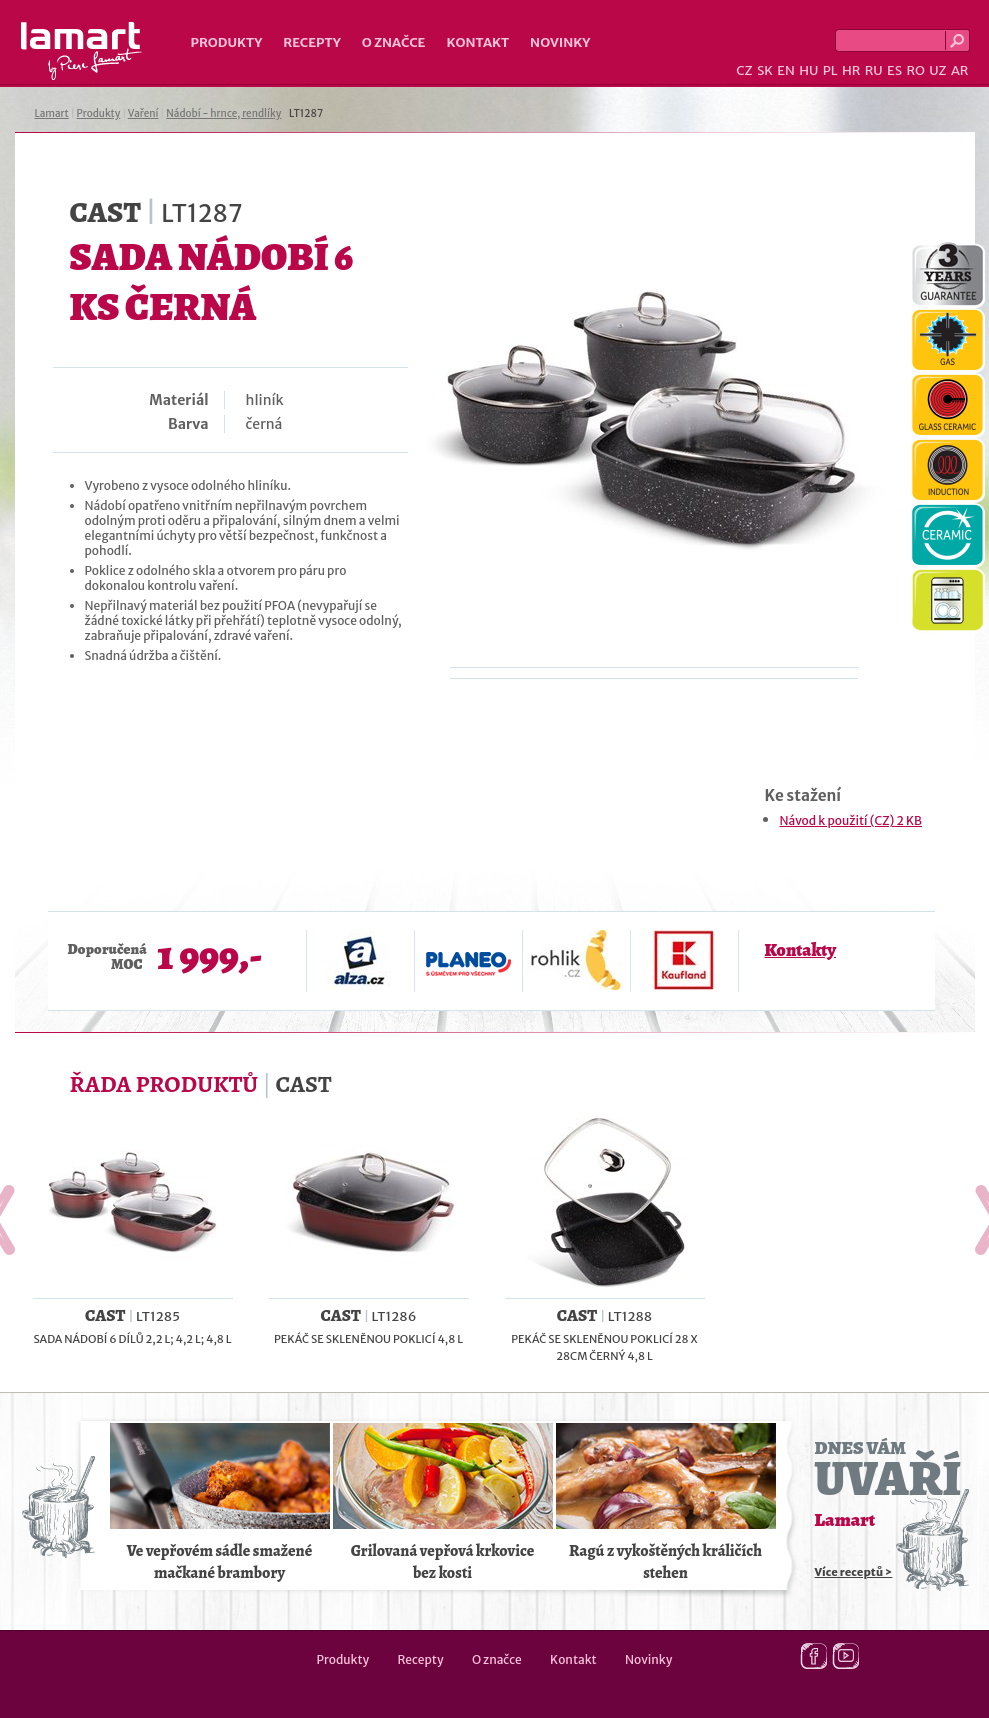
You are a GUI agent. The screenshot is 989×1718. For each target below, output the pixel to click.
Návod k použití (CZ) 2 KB (851, 820)
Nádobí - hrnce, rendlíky (223, 113)
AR (960, 70)
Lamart (81, 51)
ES (894, 70)
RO (915, 70)
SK (765, 70)
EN (786, 70)
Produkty (227, 42)
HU (808, 70)
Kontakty (800, 950)
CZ (744, 70)
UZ (937, 70)
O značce (394, 42)
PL (830, 70)
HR (851, 70)
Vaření (143, 113)
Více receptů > (854, 1572)
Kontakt (477, 42)
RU (874, 70)
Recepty (311, 42)
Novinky (560, 42)
